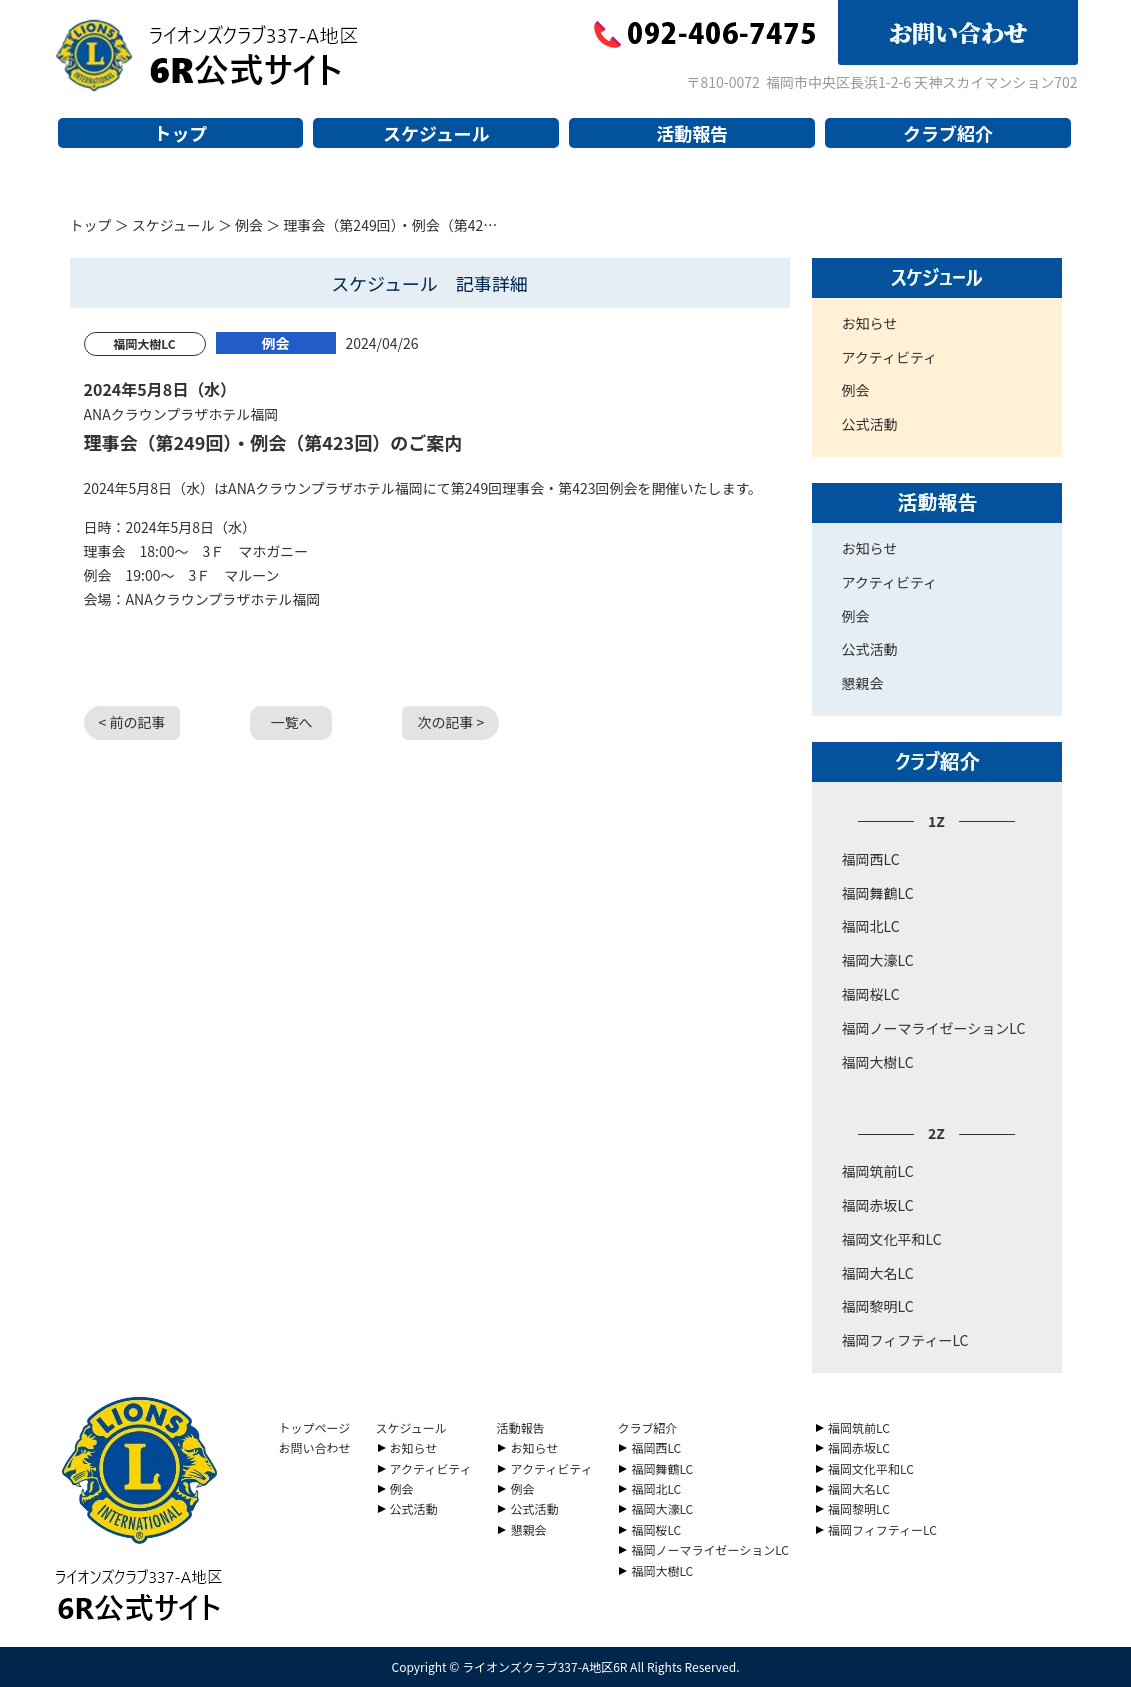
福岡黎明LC (878, 1306)
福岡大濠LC (878, 960)
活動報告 (692, 133)
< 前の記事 (132, 722)
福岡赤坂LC (878, 1205)
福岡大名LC (878, 1273)
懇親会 (863, 683)
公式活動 (870, 424)
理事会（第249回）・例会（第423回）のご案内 (273, 442)
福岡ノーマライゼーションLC (934, 1028)
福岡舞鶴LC (878, 893)
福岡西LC (871, 859)
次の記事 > (450, 722)
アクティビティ (890, 357)
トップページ (315, 1427)
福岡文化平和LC (892, 1239)
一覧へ (291, 722)
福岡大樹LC (878, 1062)
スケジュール (436, 133)
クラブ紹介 (948, 133)
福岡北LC (871, 926)
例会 (249, 225)
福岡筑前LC (878, 1171)
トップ (180, 133)
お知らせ (870, 323)
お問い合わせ (315, 1447)
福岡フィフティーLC (905, 1340)
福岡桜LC (871, 994)
